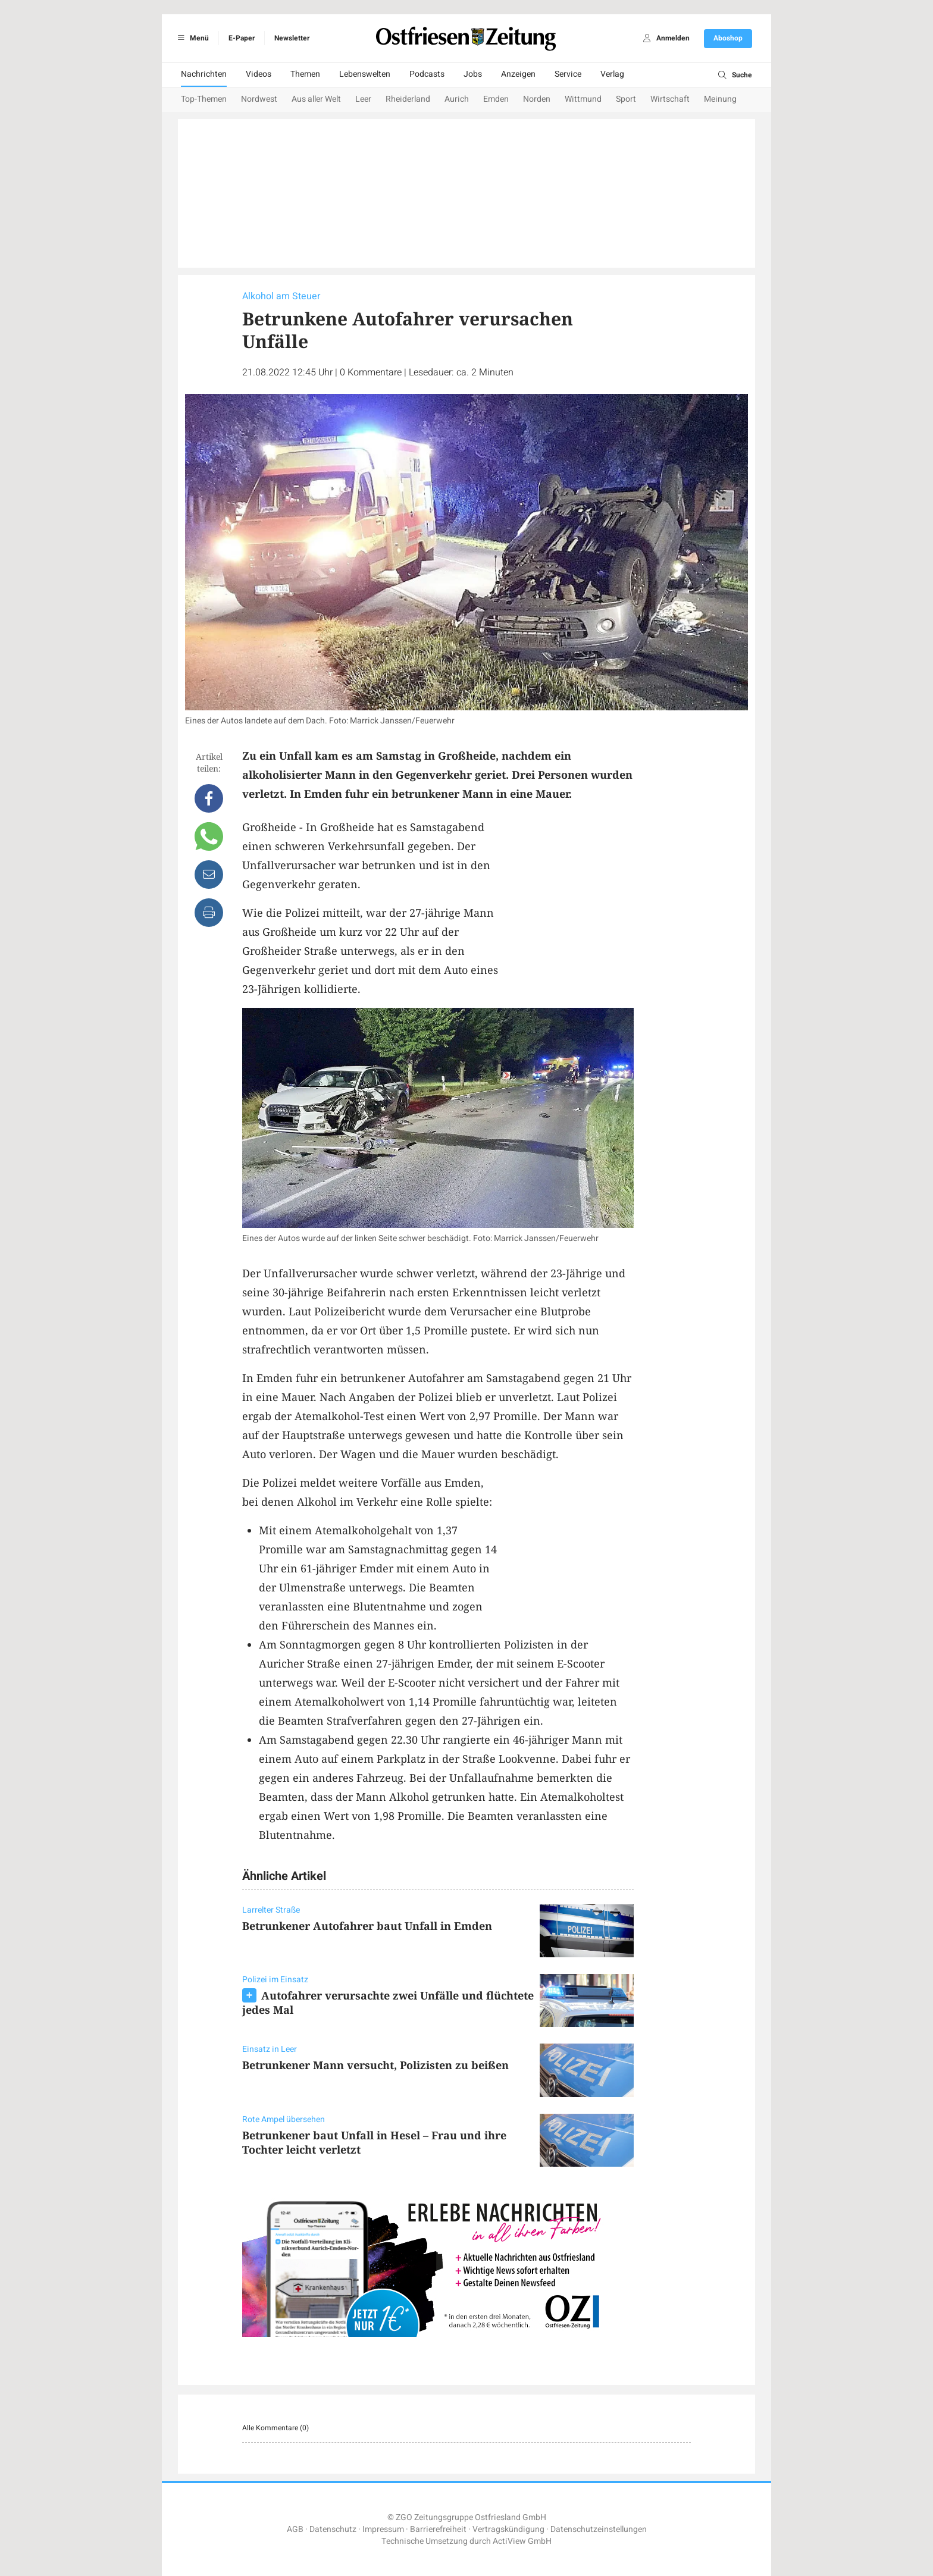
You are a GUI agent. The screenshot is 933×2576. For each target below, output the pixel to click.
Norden (536, 99)
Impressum (383, 2529)
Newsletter (291, 38)
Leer (363, 99)
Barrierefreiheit (438, 2529)
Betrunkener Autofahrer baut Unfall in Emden (367, 1926)
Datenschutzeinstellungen (598, 2529)
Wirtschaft (670, 99)
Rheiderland (408, 99)
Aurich (456, 99)
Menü (191, 38)
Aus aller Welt (316, 99)
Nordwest (259, 99)
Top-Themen (204, 99)
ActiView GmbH (522, 2541)
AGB (295, 2529)
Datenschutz (332, 2529)
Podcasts (426, 74)
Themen (305, 74)
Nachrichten (204, 74)
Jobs (473, 74)
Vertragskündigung (508, 2529)
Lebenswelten (364, 74)
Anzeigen (518, 74)
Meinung (720, 99)
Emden (496, 99)
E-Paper (241, 38)
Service (568, 74)
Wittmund (583, 99)
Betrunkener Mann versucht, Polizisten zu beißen (375, 2065)
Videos (258, 74)
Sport (626, 99)
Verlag (612, 74)
